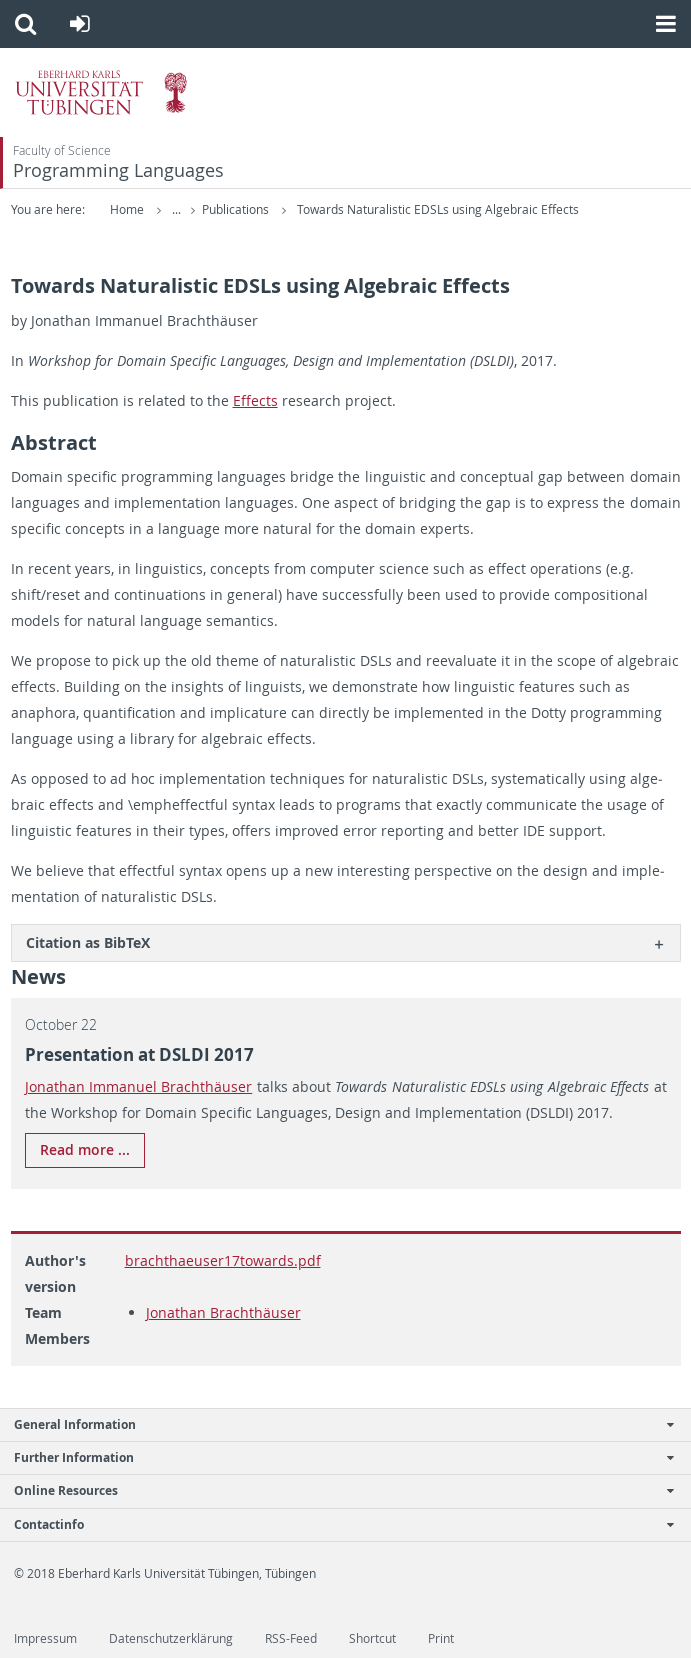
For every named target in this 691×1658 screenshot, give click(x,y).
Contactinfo (335, 1524)
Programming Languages (118, 170)
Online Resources (335, 1490)
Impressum (45, 1638)
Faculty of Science (62, 150)
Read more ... (85, 1149)
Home (127, 209)
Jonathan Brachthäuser (223, 1312)
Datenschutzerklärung (171, 1638)
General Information (335, 1424)
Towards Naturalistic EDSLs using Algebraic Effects (438, 209)
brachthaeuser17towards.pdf (223, 1260)
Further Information (335, 1457)
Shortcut (372, 1638)
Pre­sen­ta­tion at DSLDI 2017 (139, 1054)
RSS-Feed (291, 1638)
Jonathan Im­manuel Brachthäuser (139, 1086)
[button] (25, 24)
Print (441, 1638)
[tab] (346, 942)
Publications (237, 209)
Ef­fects (255, 400)
